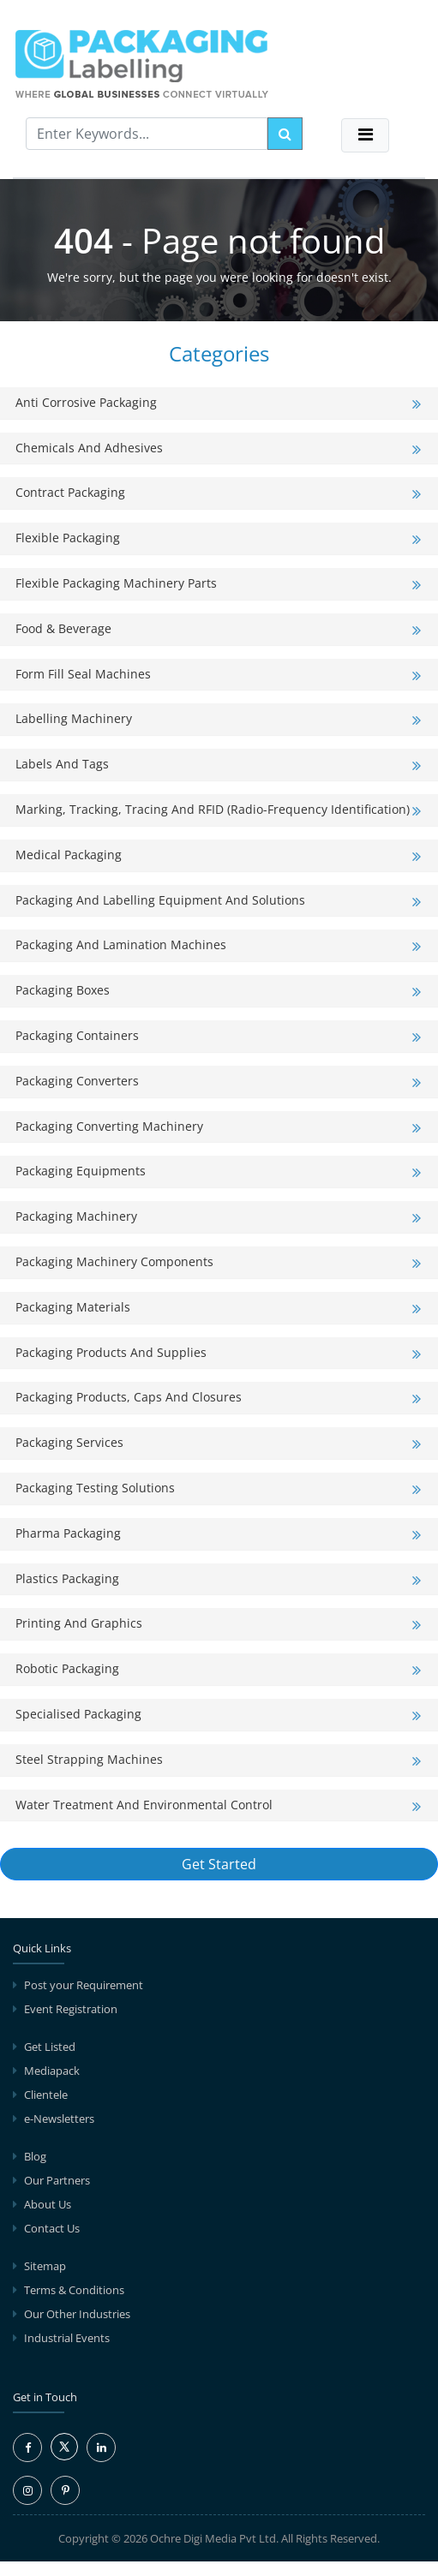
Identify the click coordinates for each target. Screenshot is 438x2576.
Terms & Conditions (74, 2290)
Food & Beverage (63, 628)
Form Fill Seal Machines (83, 674)
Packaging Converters (77, 1081)
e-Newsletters (59, 2118)
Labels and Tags (62, 764)
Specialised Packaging (78, 1714)
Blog (35, 2156)
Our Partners (57, 2180)
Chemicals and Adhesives (89, 447)
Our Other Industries (77, 2314)
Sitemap (45, 2266)
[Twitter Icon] (64, 2456)
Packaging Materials (72, 1307)
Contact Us (52, 2228)
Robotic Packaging (67, 1668)
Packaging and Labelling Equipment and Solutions (160, 900)
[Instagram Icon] (27, 2490)
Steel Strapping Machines (89, 1759)
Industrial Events (67, 2338)
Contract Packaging (70, 492)
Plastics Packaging (67, 1578)
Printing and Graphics (78, 1623)
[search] (285, 133)
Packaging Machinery (76, 1216)
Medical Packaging (68, 854)
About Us (47, 2204)
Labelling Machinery (73, 718)
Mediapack (52, 2070)
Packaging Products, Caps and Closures (128, 1397)
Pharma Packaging (68, 1533)
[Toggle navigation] (365, 135)
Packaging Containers (77, 1035)
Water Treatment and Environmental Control (144, 1804)
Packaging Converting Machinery (109, 1126)
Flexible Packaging (67, 537)
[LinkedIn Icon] (101, 2447)
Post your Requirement (83, 1985)
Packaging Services (69, 1442)
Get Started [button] (219, 1864)
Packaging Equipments (80, 1170)
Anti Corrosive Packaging (86, 402)
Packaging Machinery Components (114, 1261)
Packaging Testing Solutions (95, 1487)
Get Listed (49, 2046)
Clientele (46, 2094)
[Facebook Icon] (27, 2447)
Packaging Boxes (62, 990)
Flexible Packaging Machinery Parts (116, 583)
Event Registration (70, 2009)
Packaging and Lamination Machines (120, 944)
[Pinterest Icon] (65, 2490)
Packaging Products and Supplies (111, 1352)
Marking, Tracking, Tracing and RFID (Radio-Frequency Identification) (212, 809)
